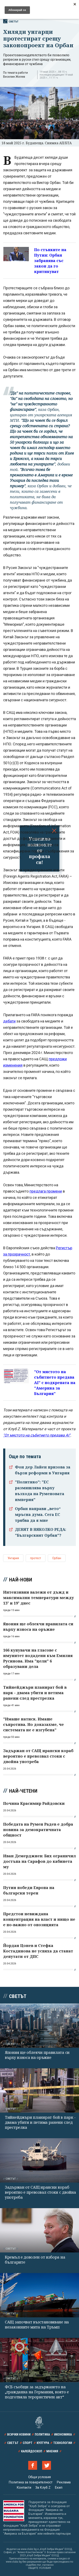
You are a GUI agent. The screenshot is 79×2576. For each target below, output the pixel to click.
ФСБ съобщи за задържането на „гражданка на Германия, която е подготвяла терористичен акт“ (37, 2391)
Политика (42, 2434)
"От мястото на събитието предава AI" (36, 1435)
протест (35, 1558)
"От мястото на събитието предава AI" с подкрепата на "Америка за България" (54, 1382)
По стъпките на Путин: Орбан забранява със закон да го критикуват (50, 260)
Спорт (27, 2443)
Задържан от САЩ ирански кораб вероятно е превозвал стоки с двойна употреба (40, 2192)
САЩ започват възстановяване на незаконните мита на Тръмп (37, 2324)
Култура (43, 2443)
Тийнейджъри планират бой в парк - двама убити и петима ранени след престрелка (40, 2122)
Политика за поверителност (30, 2482)
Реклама (64, 2482)
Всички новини (19, 2434)
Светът (11, 21)
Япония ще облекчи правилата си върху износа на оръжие (37, 2055)
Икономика (63, 2434)
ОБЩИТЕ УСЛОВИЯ (39, 2568)
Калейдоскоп (31, 2451)
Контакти (24, 2487)
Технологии (62, 2443)
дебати (9, 1021)
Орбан (56, 1558)
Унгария (13, 1558)
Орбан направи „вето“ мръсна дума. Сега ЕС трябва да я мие (38, 1514)
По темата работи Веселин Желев (15, 74)
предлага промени (45, 1191)
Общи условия (39, 2477)
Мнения (52, 2451)
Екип (58, 2487)
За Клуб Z (43, 2487)
